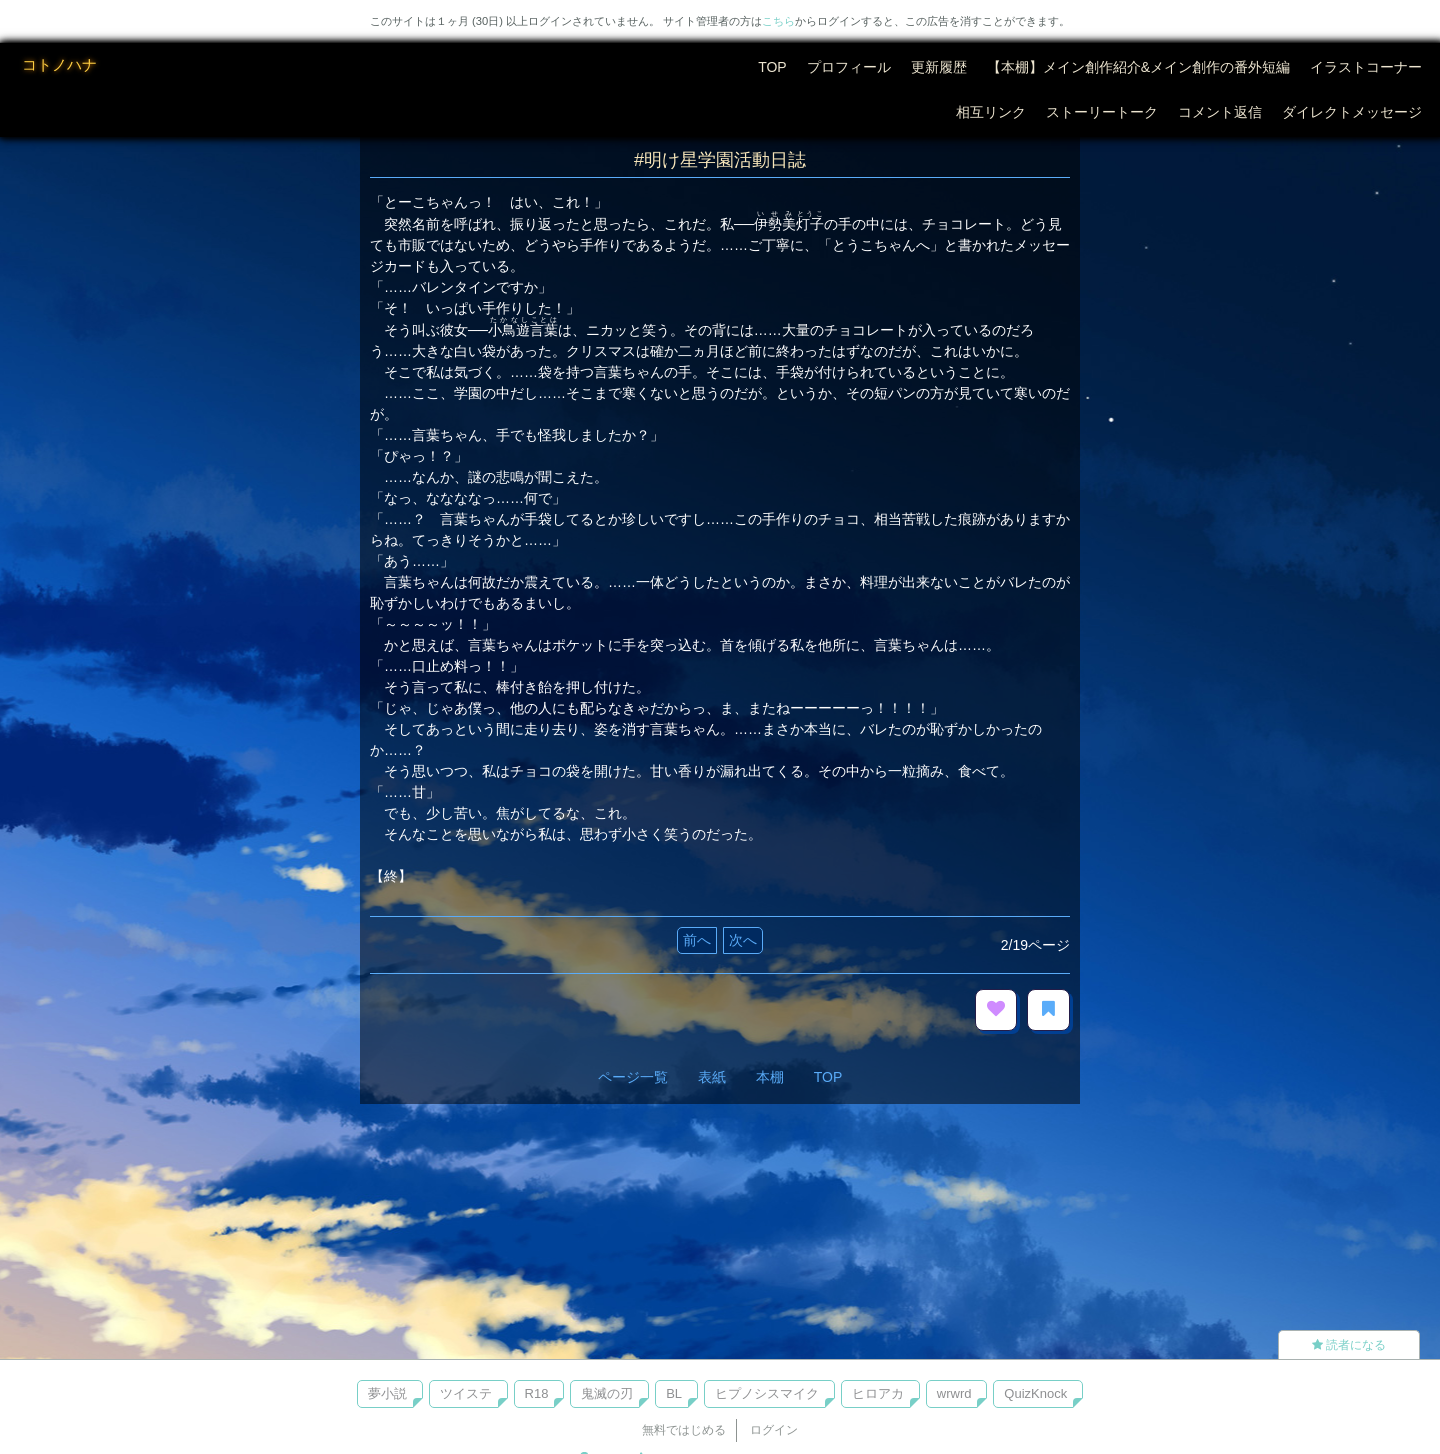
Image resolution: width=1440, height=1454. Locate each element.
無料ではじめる (684, 1430)
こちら (778, 21)
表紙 (712, 1077)
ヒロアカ (878, 1393)
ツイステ (466, 1393)
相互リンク (991, 112)
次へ (743, 940)
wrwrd (954, 1393)
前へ (697, 940)
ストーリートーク (1102, 112)
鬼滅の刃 (607, 1393)
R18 (537, 1393)
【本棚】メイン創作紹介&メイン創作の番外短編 (1138, 67)
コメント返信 (1220, 112)
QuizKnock (1035, 1393)
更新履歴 (939, 67)
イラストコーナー (1366, 67)
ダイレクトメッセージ (1352, 112)
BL (674, 1393)
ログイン (774, 1430)
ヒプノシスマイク (767, 1393)
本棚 (770, 1077)
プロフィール (849, 67)
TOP (772, 67)
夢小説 (387, 1393)
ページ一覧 (633, 1077)
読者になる (1349, 1345)
